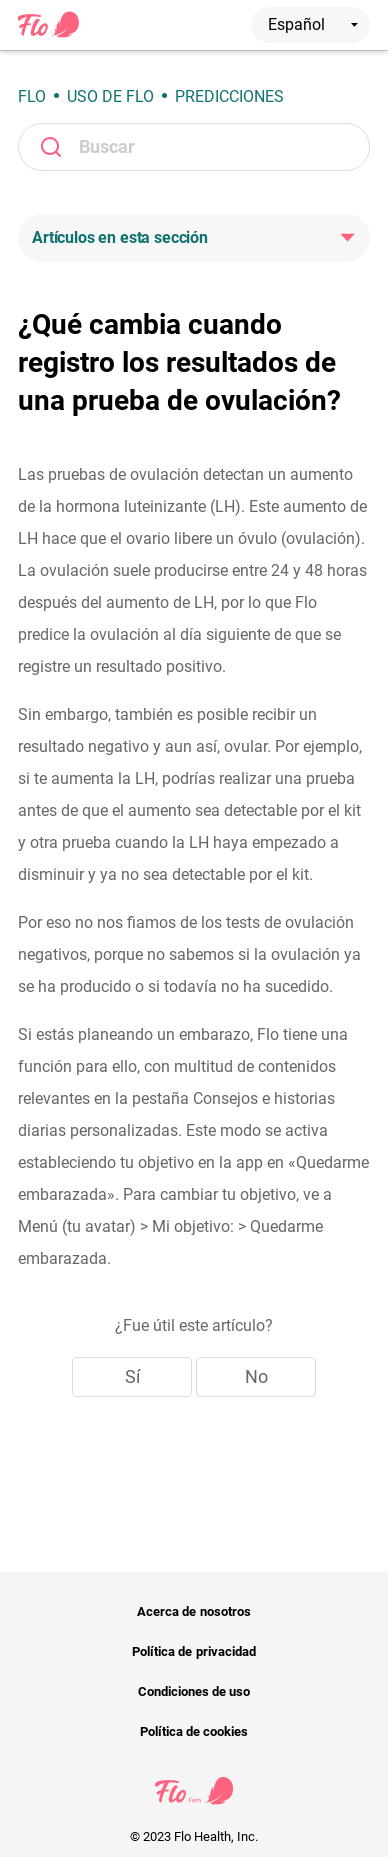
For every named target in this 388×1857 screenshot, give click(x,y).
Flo (32, 96)
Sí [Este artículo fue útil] (132, 1376)
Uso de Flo (110, 96)
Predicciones (229, 96)
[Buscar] (194, 147)
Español (313, 24)
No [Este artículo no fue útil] (256, 1376)
